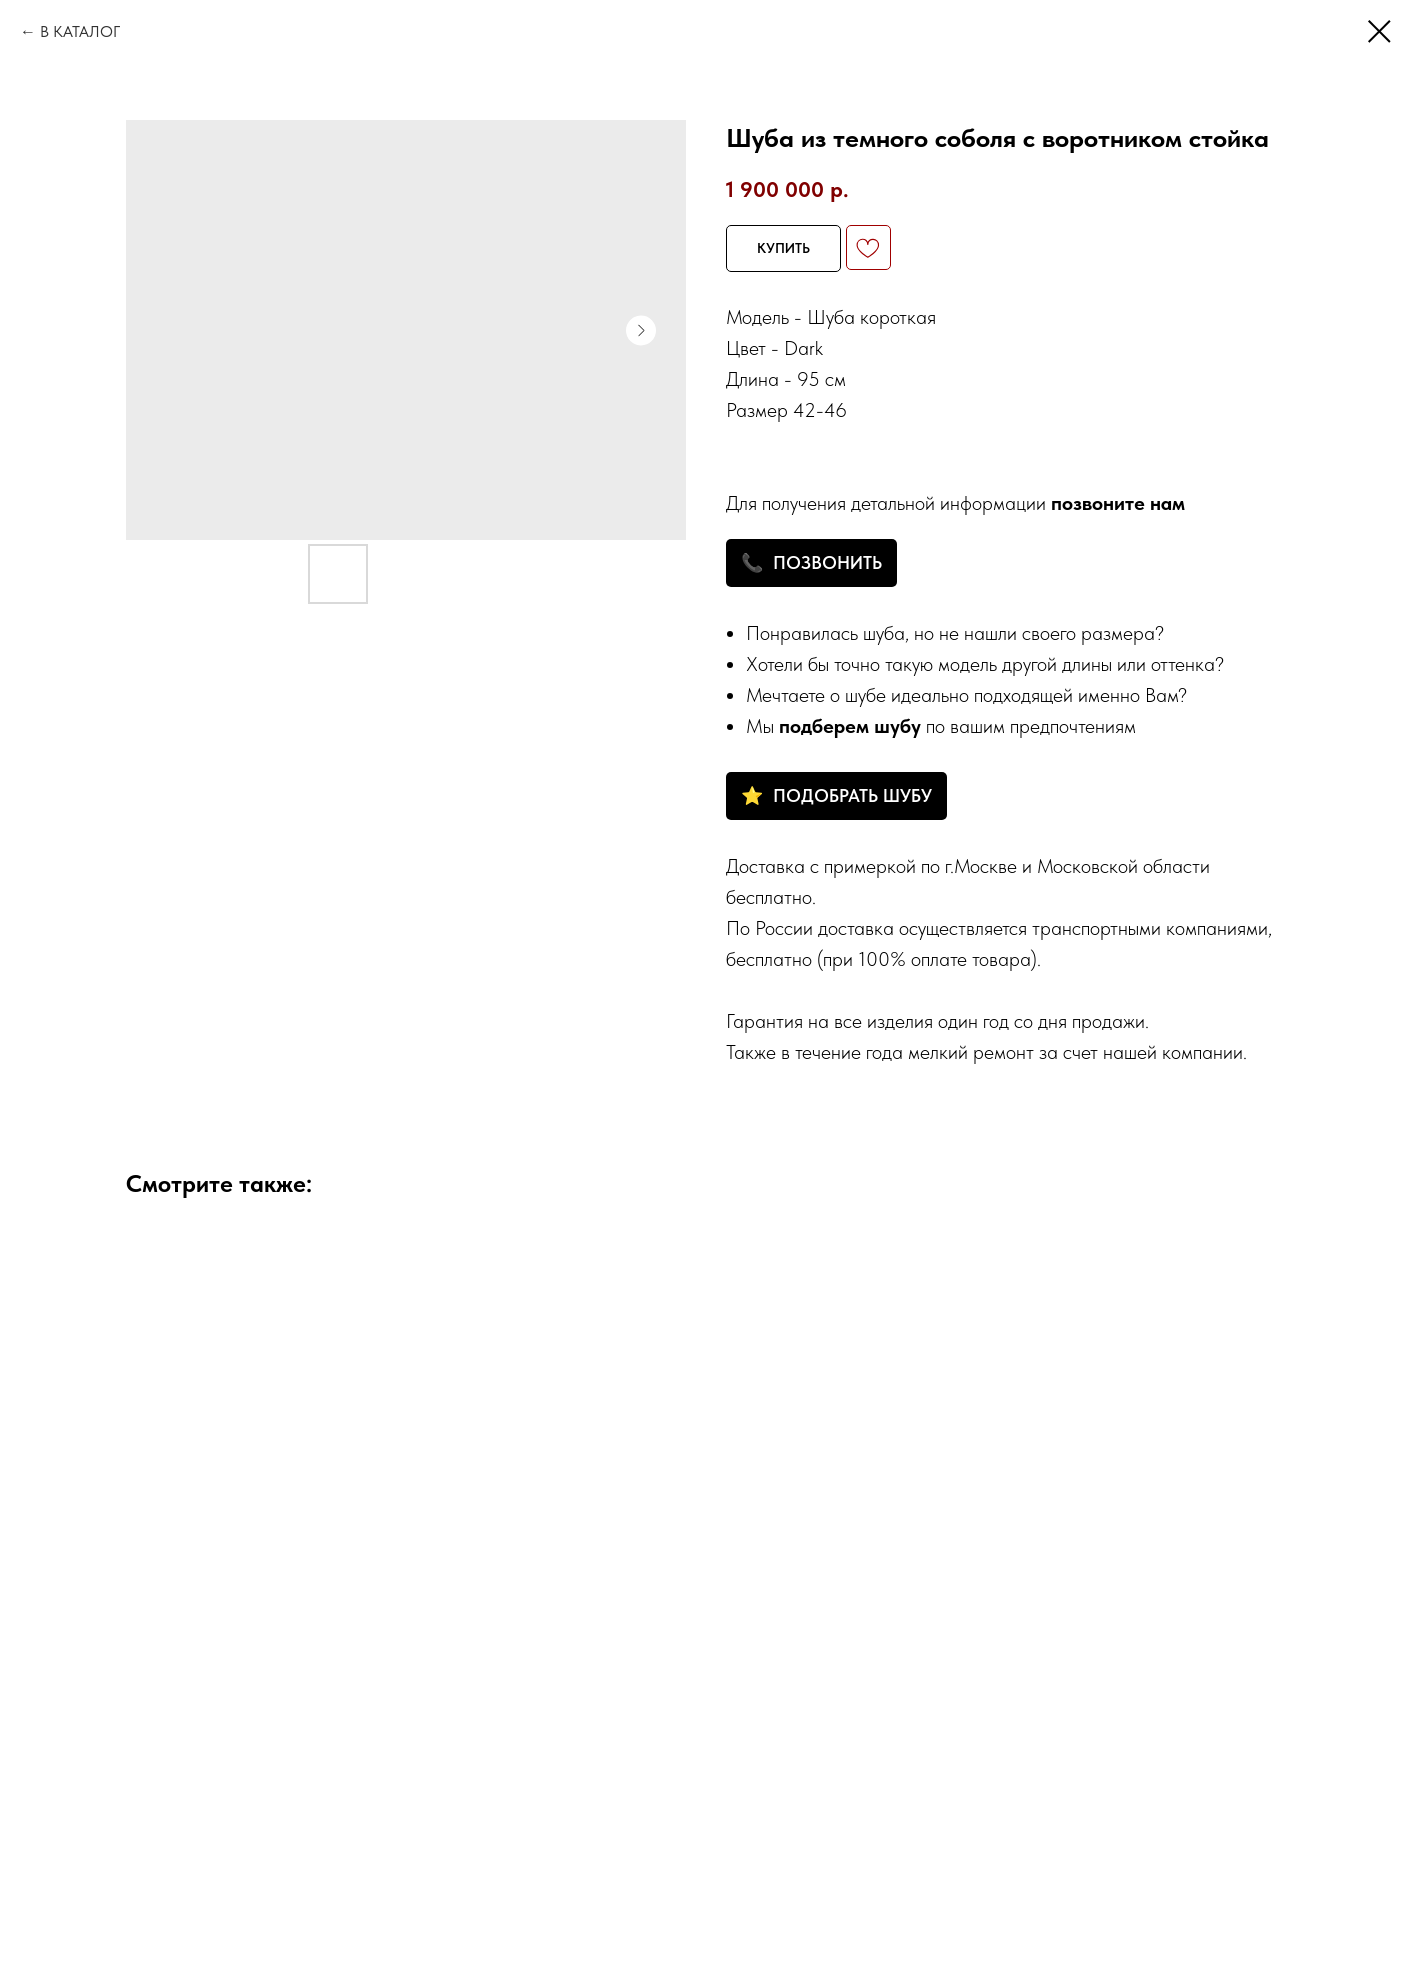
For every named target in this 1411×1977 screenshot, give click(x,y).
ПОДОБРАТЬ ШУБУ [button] (852, 795)
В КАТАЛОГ (80, 31)
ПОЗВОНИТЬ (827, 562)
